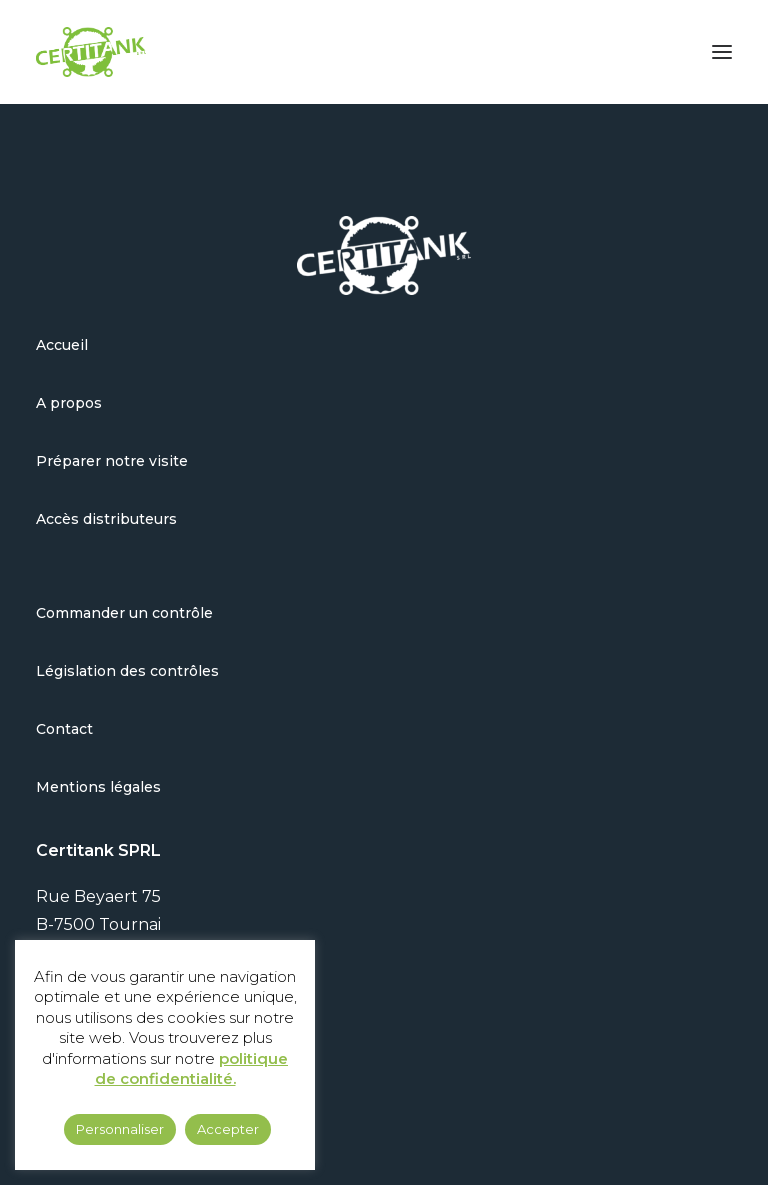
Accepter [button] (228, 1129)
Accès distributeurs (106, 519)
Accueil (62, 345)
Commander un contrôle (124, 613)
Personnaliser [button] (120, 1129)
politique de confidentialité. (192, 1069)
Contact (64, 729)
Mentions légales (98, 787)
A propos (69, 403)
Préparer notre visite (112, 461)
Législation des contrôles (127, 671)
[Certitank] (91, 52)
